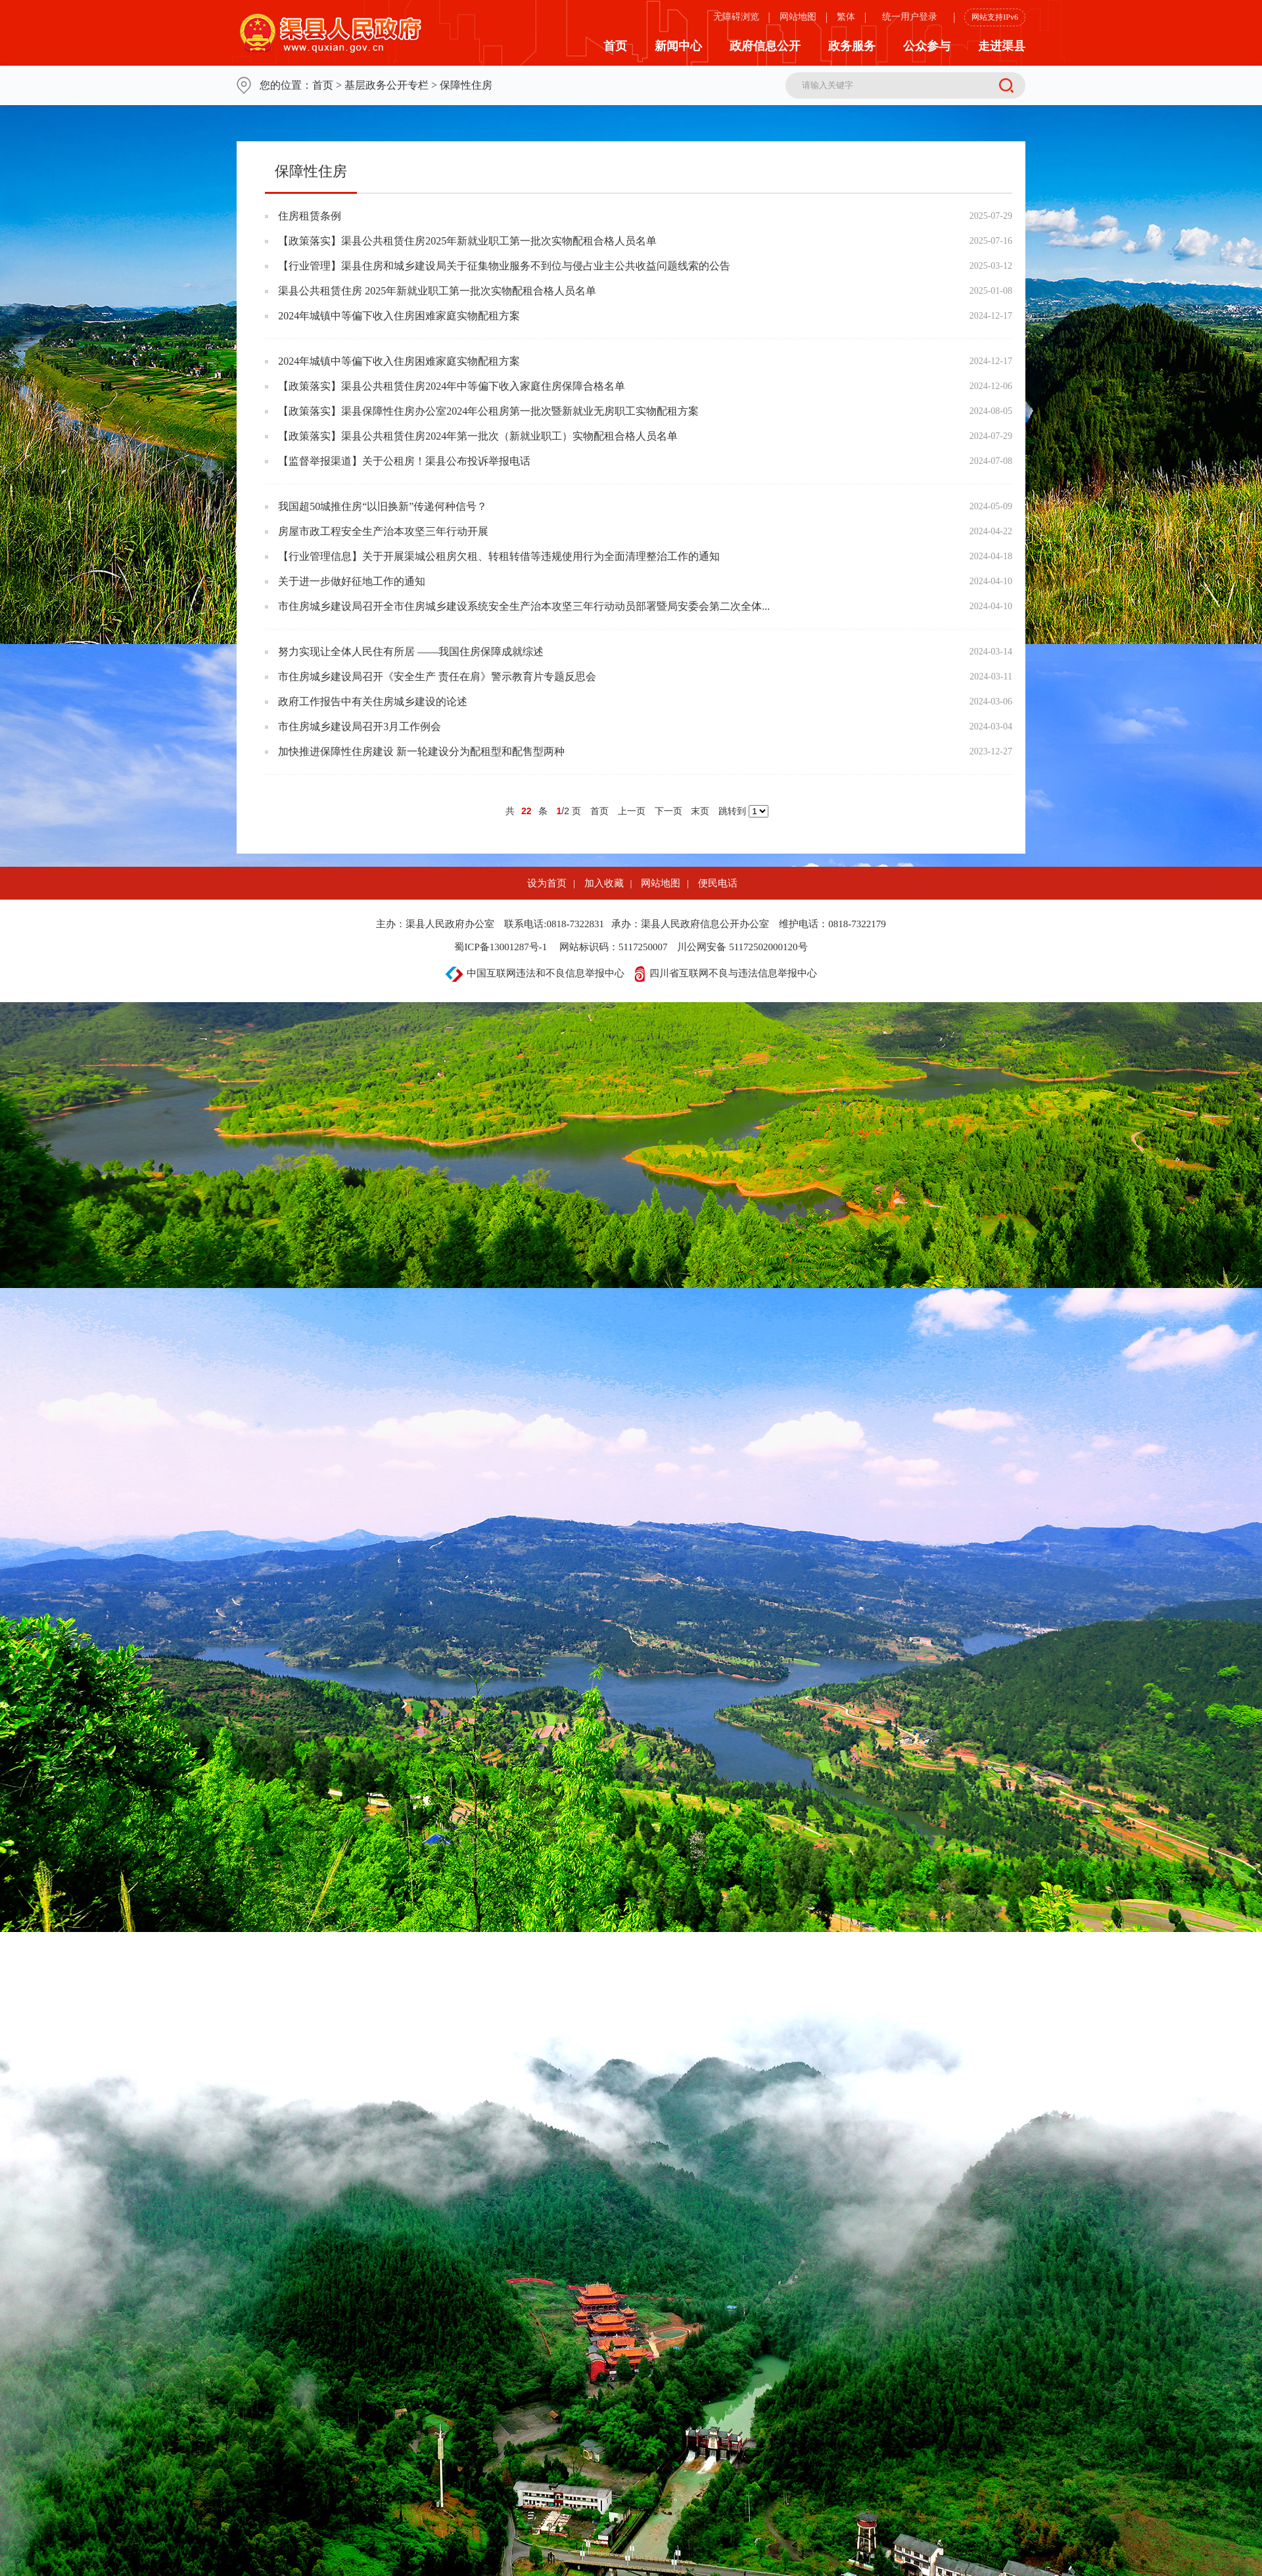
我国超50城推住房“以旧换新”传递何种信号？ (382, 506)
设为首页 (547, 883)
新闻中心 (678, 46)
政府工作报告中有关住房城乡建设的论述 (372, 701)
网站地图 (798, 17)
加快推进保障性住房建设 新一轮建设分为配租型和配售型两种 (421, 751)
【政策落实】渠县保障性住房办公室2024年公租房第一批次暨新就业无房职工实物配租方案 (488, 411)
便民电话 (717, 883)
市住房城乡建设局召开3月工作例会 (359, 726)
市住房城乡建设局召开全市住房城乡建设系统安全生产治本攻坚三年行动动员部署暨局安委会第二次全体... (524, 606)
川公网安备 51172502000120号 (742, 947)
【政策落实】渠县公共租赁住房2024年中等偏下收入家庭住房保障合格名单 (451, 386)
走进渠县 (1001, 46)
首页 (615, 46)
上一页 (631, 811)
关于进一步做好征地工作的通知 (351, 581)
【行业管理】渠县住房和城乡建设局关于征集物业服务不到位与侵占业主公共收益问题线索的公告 (504, 265)
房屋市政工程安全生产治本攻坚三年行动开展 (383, 531)
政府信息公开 (765, 46)
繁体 (846, 17)
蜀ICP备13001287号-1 (500, 947)
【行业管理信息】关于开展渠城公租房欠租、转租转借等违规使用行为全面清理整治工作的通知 (499, 556)
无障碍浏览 (736, 17)
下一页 (668, 811)
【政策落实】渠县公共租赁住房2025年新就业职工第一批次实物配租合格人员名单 (467, 240)
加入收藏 (604, 883)
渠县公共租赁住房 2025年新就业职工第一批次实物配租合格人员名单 (437, 290)
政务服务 (852, 46)
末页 (700, 811)
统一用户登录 (909, 17)
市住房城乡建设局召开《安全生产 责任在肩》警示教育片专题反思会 (437, 676)
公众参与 (926, 46)
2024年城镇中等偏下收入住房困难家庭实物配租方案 (399, 315)
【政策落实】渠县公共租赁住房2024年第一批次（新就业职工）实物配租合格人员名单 (478, 436)
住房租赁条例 (309, 215)
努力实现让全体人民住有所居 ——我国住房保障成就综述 (411, 651)
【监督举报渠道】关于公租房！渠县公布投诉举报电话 (404, 461)
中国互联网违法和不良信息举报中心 (535, 973)
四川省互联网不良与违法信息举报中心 (726, 973)
